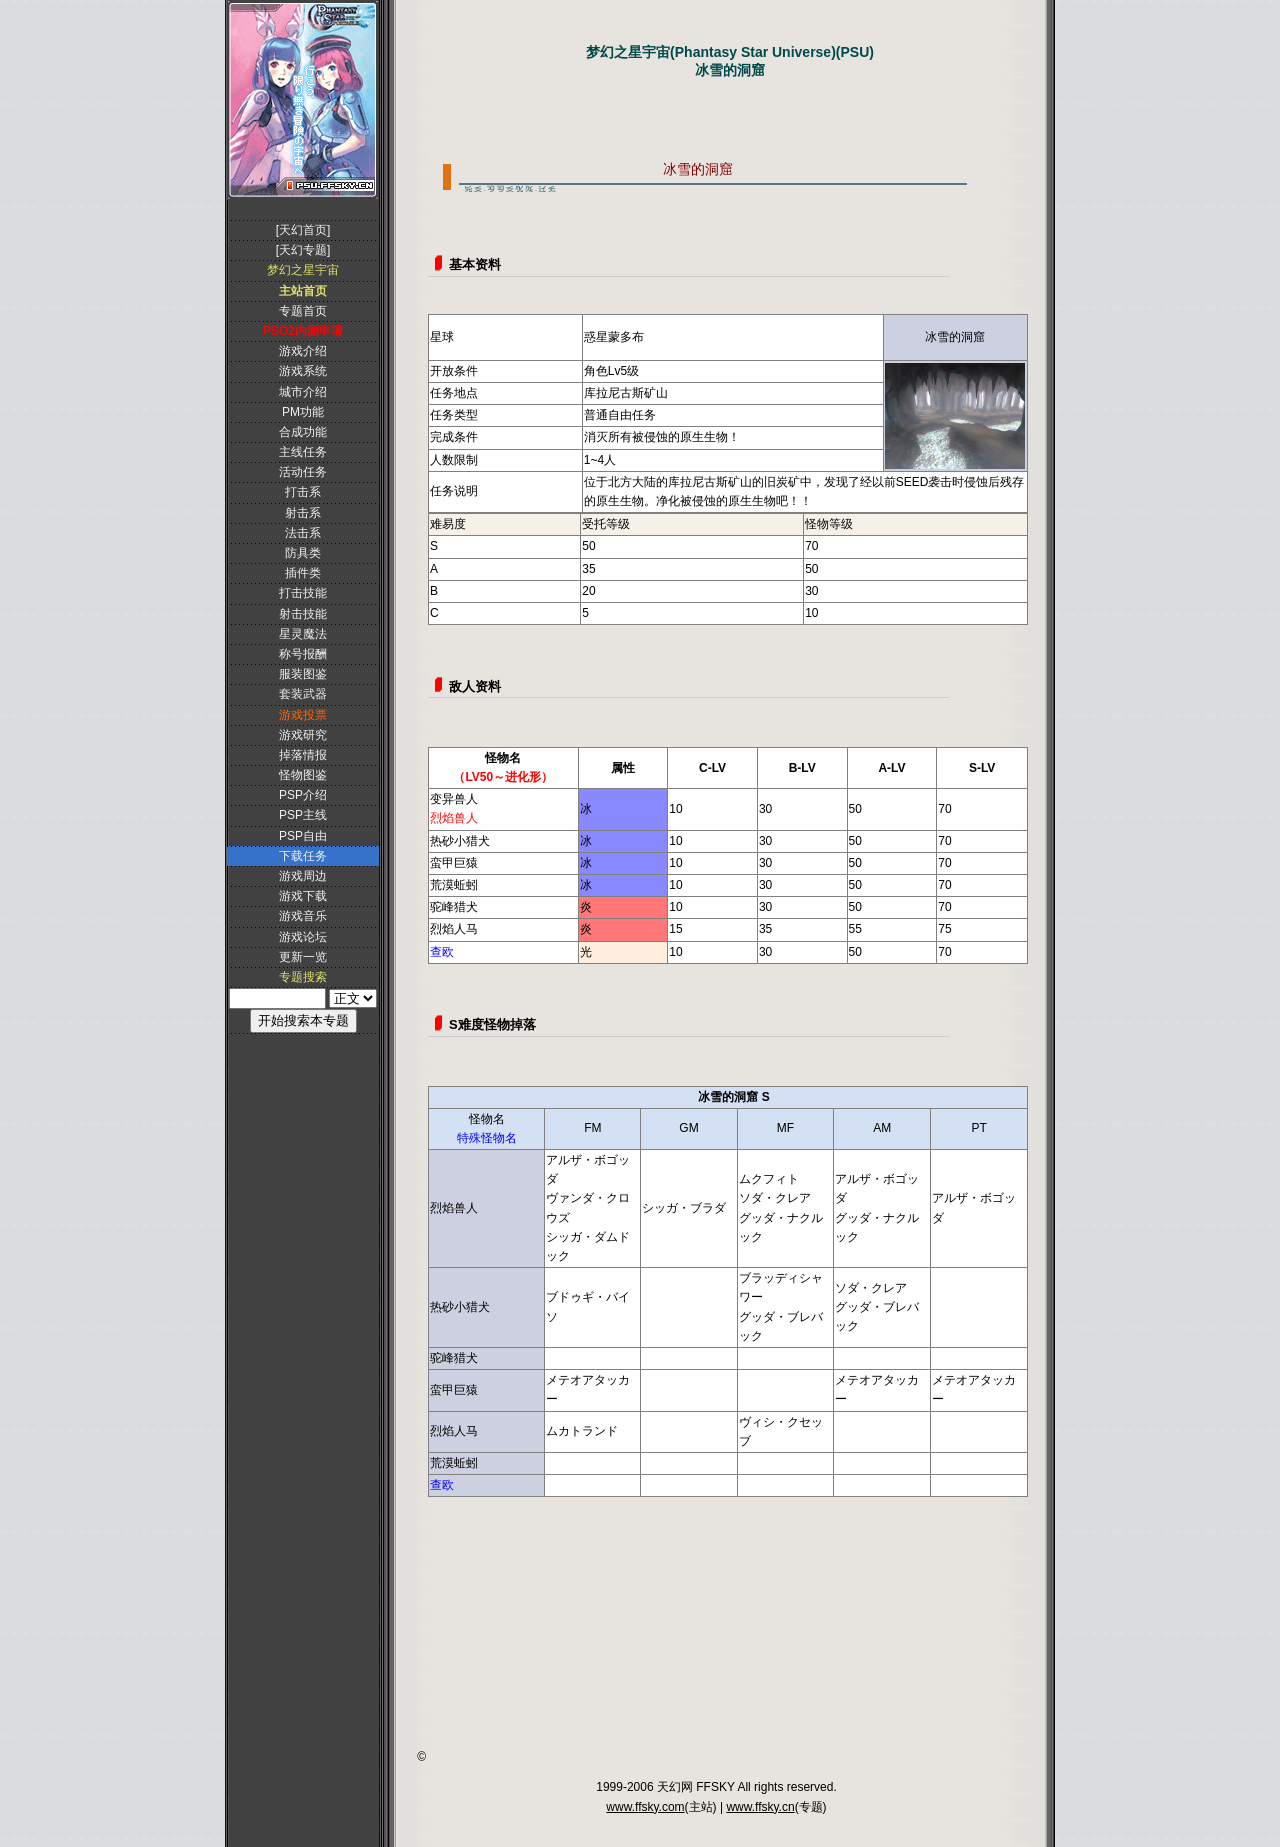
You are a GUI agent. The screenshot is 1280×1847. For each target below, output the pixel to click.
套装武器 (303, 694)
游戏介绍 (303, 351)
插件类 (303, 573)
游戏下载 (303, 896)
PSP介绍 (303, 795)
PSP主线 (303, 815)
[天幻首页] (303, 230)
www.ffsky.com (645, 1807)
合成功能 (303, 432)
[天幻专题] (303, 250)
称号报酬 (303, 654)
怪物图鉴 (303, 775)
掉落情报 (303, 755)
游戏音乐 (303, 916)
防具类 (303, 553)
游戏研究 (303, 735)
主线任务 (303, 452)
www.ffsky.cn (760, 1807)
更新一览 (303, 957)
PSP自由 (303, 836)
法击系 (303, 533)
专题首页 (303, 311)
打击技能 (303, 593)
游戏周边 (303, 876)
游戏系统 (303, 371)
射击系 (303, 513)
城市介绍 (303, 392)
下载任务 (303, 856)
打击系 (303, 492)
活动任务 (303, 472)
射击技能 (303, 614)
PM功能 (303, 412)
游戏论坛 (303, 937)
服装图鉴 (303, 674)
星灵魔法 (303, 634)
